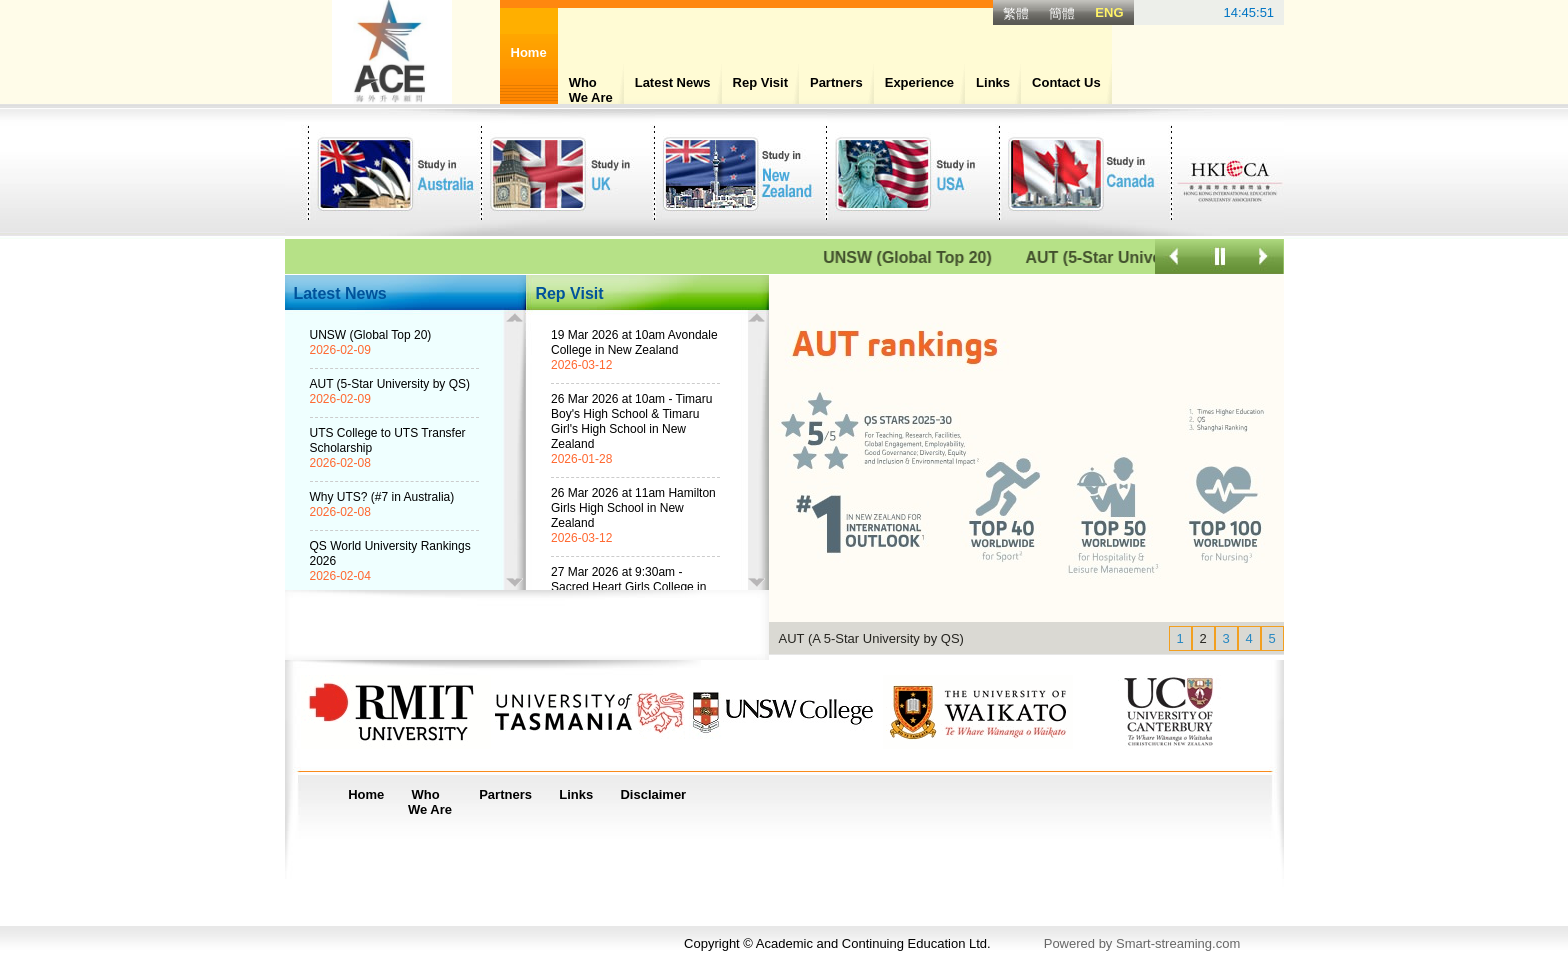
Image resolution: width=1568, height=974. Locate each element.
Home (366, 794)
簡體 (1062, 13)
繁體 (1016, 13)
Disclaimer (653, 794)
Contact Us (1066, 82)
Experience (919, 82)
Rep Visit (760, 82)
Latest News (673, 82)
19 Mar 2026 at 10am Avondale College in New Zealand (634, 342)
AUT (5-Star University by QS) (390, 384)
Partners (836, 82)
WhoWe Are (591, 90)
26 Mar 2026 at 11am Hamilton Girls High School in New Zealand (633, 508)
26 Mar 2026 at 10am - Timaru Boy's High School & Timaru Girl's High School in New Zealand (631, 421)
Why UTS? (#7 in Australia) (382, 497)
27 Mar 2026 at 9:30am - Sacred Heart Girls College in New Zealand (628, 587)
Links (993, 82)
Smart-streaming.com (1178, 943)
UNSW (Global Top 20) (927, 257)
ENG (1109, 12)
